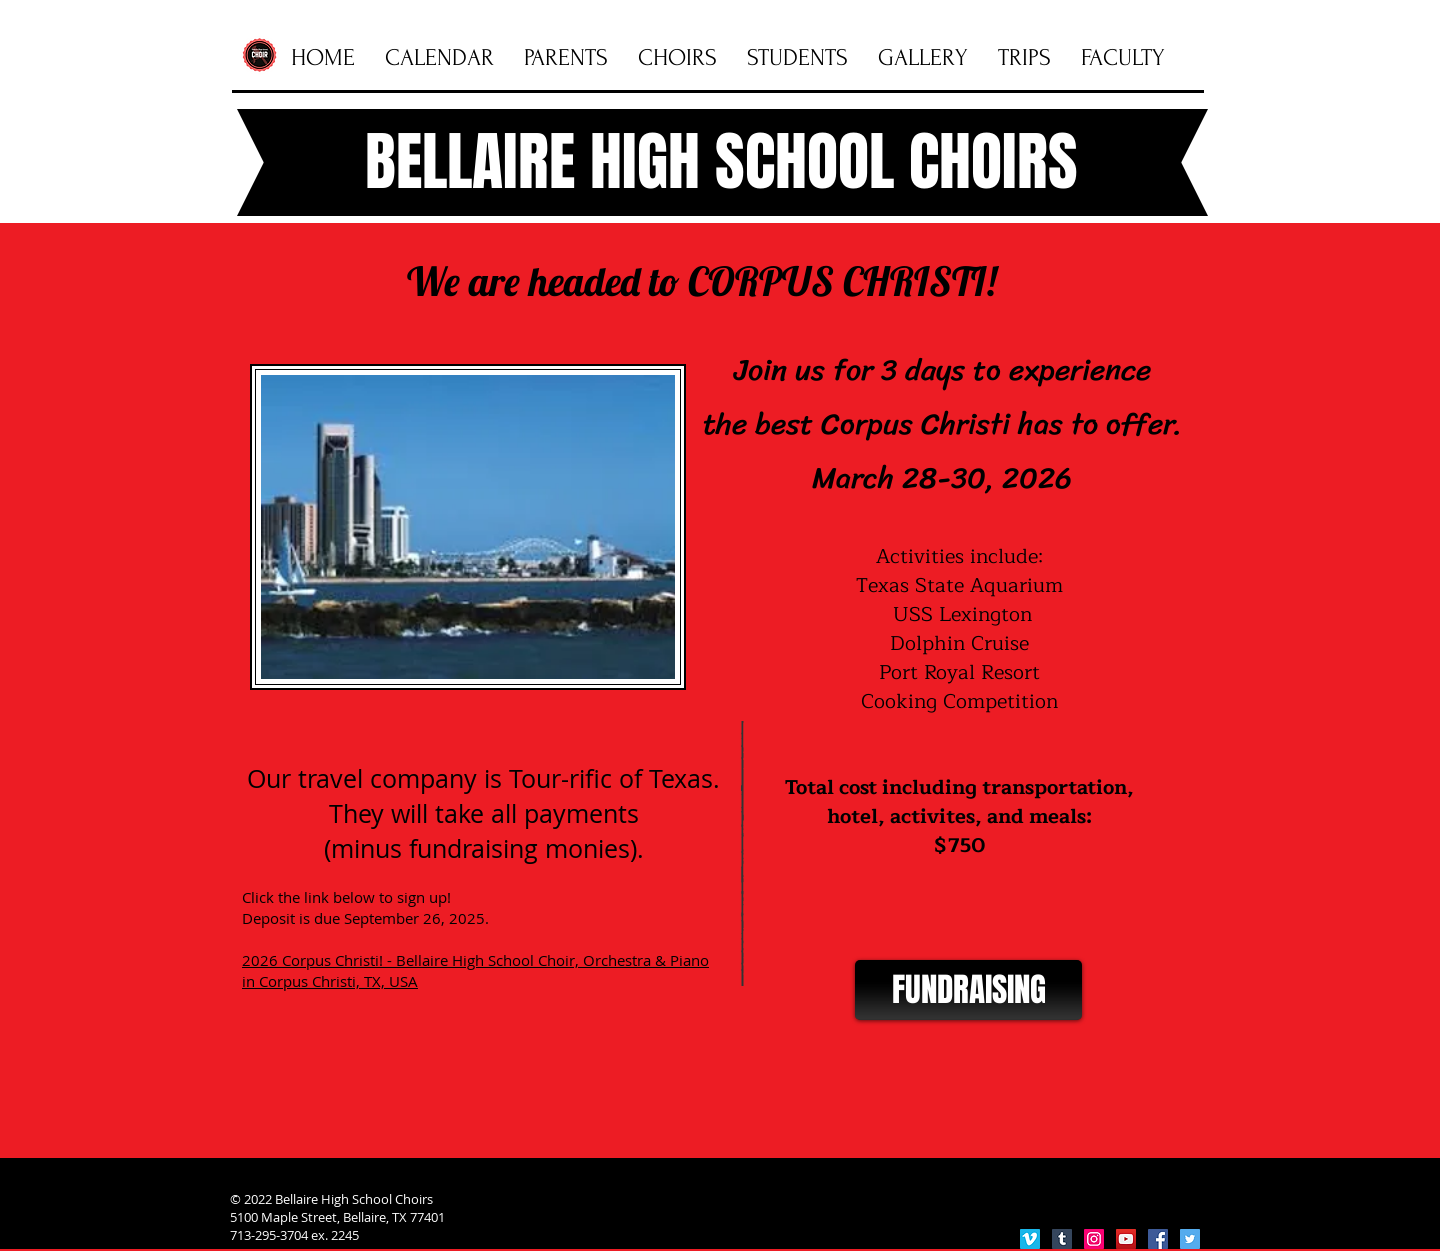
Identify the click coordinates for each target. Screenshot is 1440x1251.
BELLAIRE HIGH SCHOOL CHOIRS (721, 162)
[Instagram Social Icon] (1094, 1239)
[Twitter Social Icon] (1190, 1239)
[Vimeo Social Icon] (1030, 1239)
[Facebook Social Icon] (1158, 1239)
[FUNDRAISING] (968, 990)
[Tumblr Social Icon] (1062, 1239)
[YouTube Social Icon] (1126, 1239)
